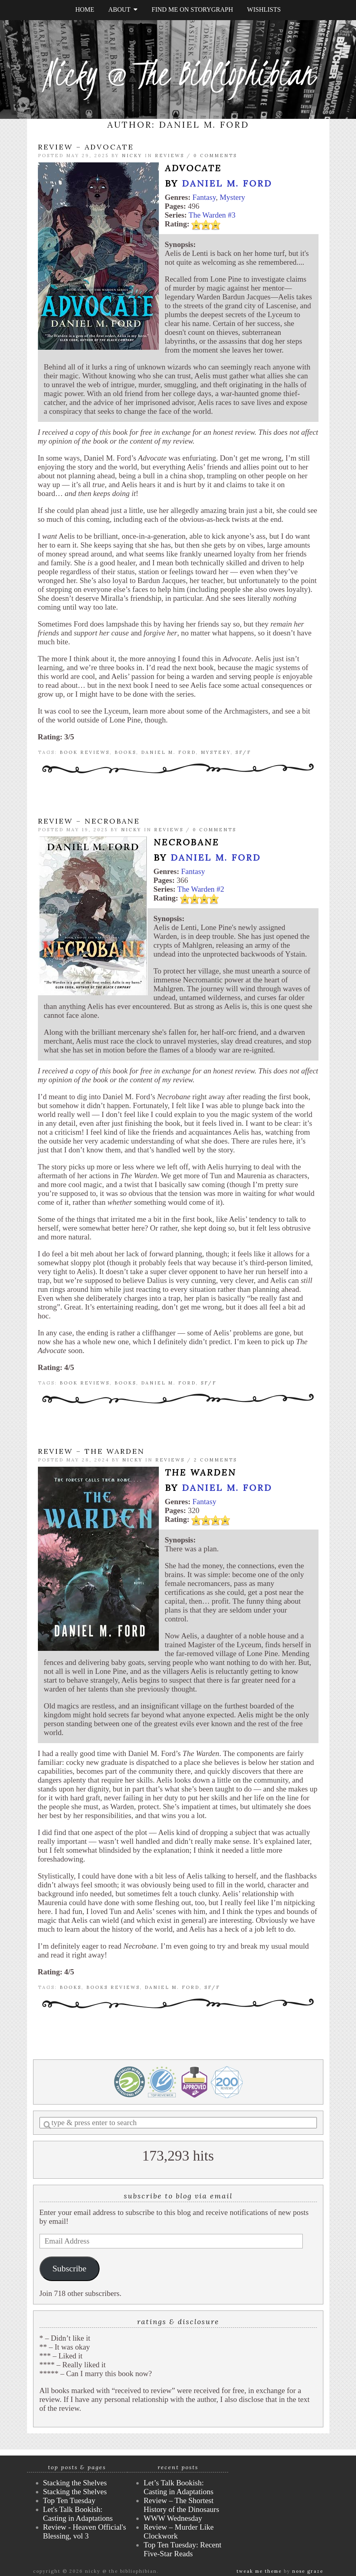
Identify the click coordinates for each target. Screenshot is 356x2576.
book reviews (85, 752)
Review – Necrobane (89, 821)
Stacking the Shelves (75, 2482)
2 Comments (215, 1460)
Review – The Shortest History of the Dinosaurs (181, 2505)
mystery (216, 752)
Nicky (132, 155)
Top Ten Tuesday (69, 2500)
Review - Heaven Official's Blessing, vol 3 (84, 2531)
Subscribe (69, 2268)
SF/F (243, 752)
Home (84, 9)
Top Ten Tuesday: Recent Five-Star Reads (182, 2549)
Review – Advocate (86, 147)
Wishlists (264, 9)
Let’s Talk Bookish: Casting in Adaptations (178, 2487)
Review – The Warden (91, 1451)
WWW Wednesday (173, 2518)
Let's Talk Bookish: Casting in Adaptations (78, 2513)
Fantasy (204, 197)
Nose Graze (307, 2571)
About (123, 9)
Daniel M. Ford (227, 183)
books (125, 752)
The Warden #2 (200, 889)
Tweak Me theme (259, 2571)
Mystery (232, 197)
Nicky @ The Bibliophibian (178, 73)
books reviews (113, 1987)
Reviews (169, 155)
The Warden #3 (212, 215)
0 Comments (215, 155)
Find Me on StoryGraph (192, 9)
